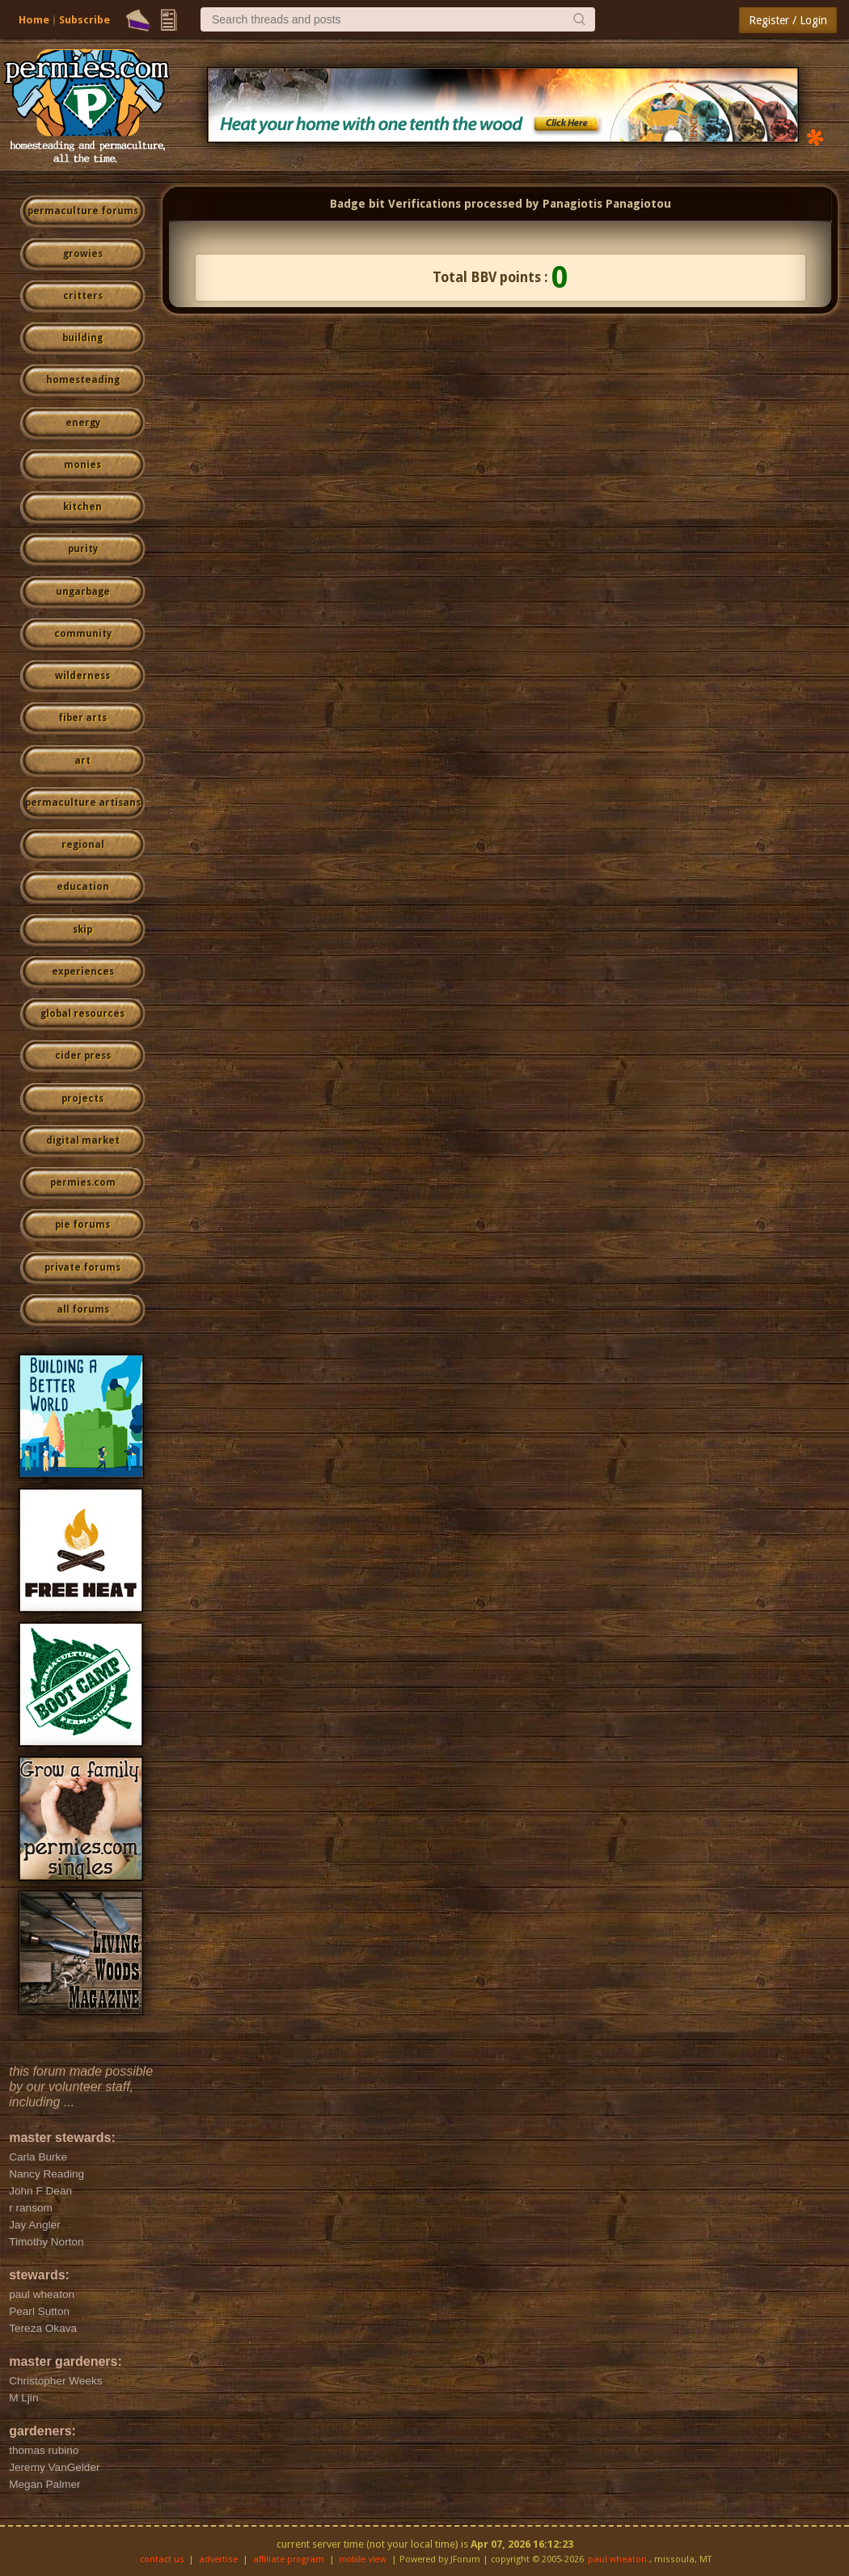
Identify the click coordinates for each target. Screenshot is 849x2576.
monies (82, 464)
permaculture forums (82, 211)
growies (83, 253)
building (82, 338)
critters (83, 295)
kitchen (82, 506)
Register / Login (788, 20)
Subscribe (84, 20)
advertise (218, 2559)
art (82, 760)
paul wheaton (617, 2559)
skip (82, 929)
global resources (82, 1013)
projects (82, 1098)
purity (83, 548)
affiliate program (288, 2559)
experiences (83, 971)
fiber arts (82, 717)
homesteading (83, 380)
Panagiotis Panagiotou (607, 203)
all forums (83, 1309)
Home (34, 20)
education (83, 886)
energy (82, 422)
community (83, 633)
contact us (162, 2559)
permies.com (83, 1182)
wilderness (82, 675)
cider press (83, 1055)
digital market (83, 1140)
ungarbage (83, 591)
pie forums (82, 1224)
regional (82, 844)
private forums (82, 1267)
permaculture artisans (83, 802)
